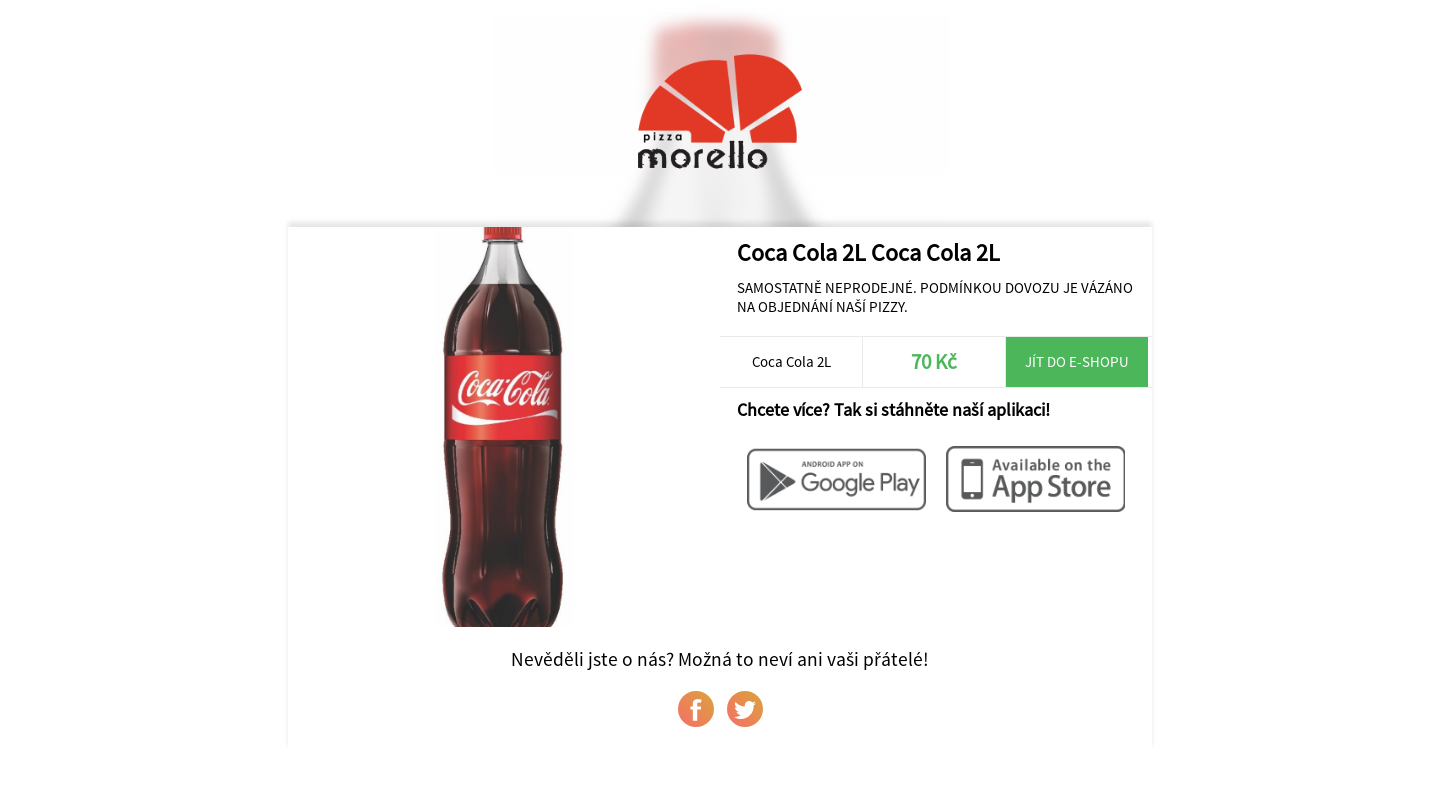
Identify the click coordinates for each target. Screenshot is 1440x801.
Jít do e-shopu (1077, 361)
